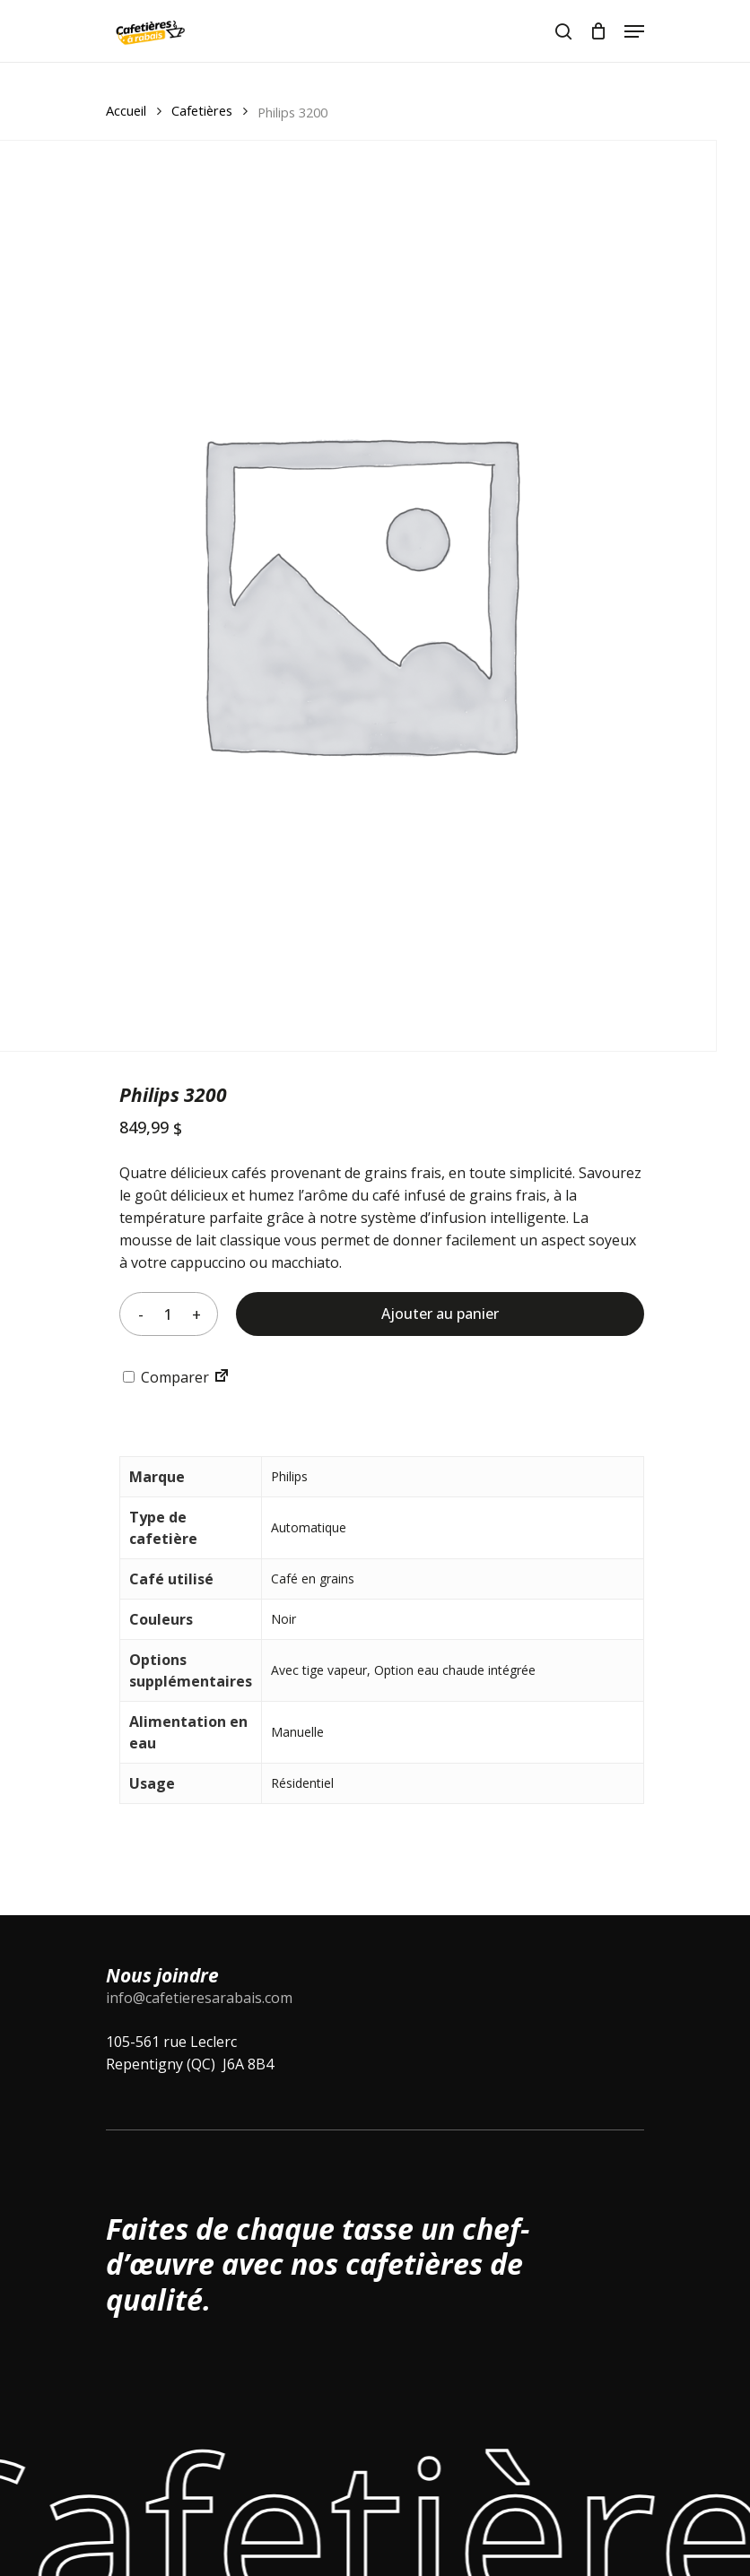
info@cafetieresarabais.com (199, 1998)
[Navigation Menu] (634, 31)
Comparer (166, 1377)
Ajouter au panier (440, 1313)
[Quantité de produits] (169, 1314)
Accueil (126, 110)
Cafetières (201, 110)
